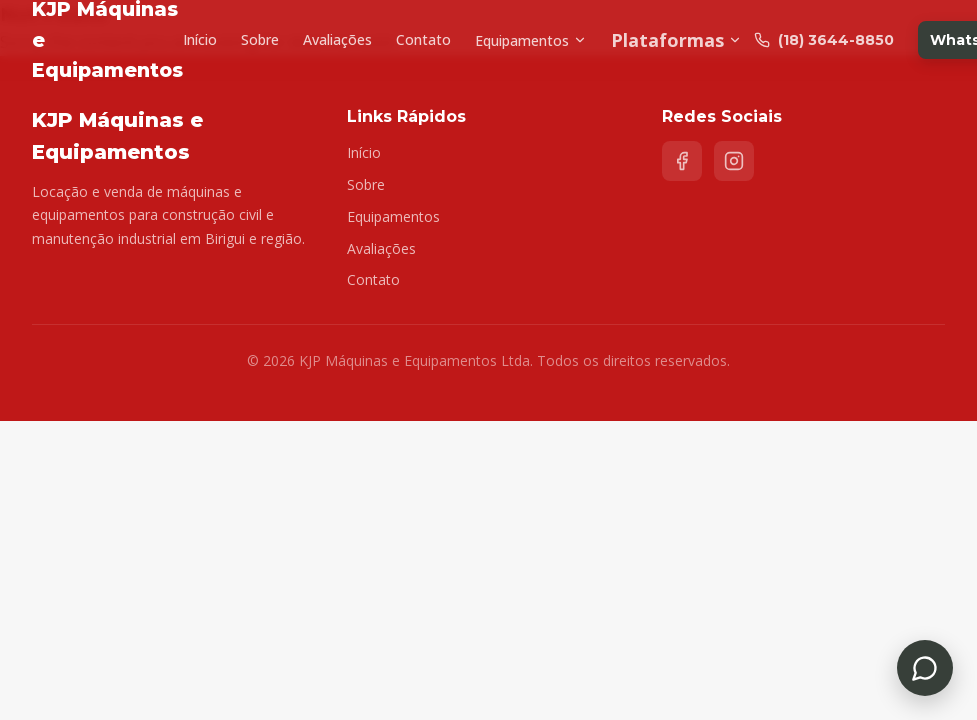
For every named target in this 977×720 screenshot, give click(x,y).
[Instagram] (734, 161)
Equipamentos (531, 40)
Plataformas (676, 40)
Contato (423, 39)
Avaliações (337, 39)
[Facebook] (682, 161)
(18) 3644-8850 (824, 40)
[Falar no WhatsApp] (925, 668)
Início (200, 39)
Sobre (260, 39)
